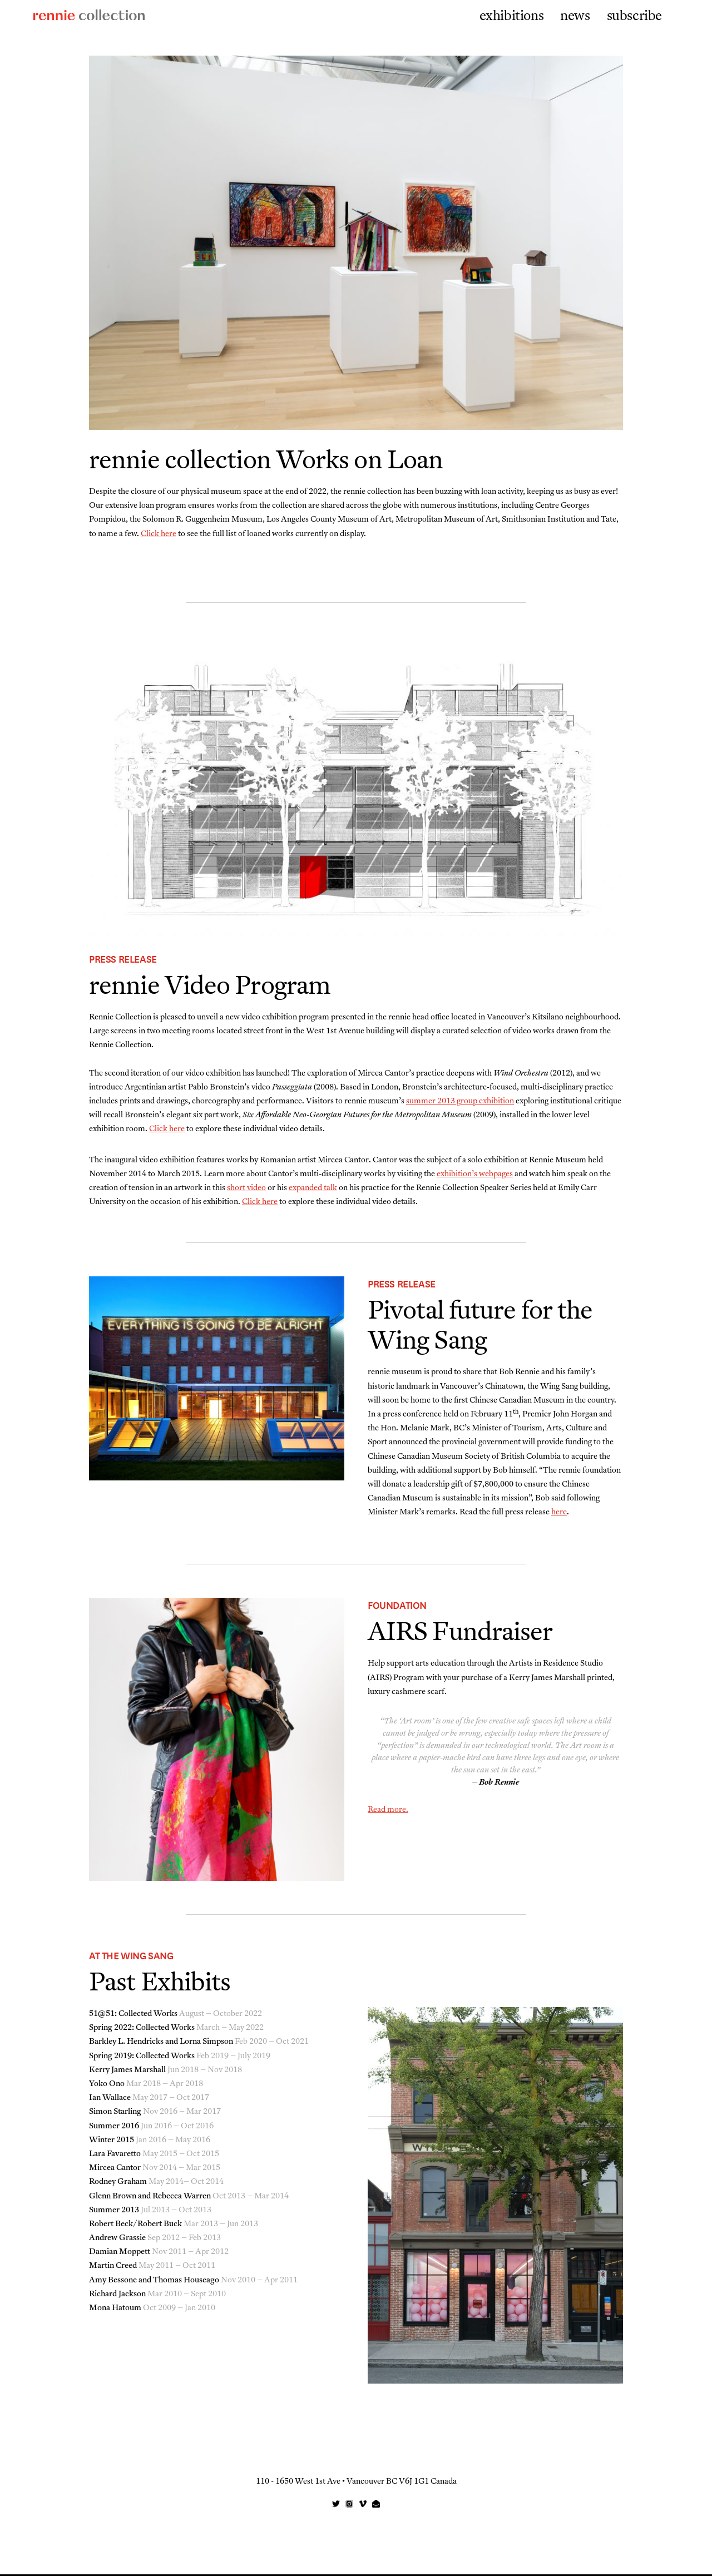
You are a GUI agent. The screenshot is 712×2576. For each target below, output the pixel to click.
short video (246, 1190)
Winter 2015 (111, 2142)
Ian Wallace (110, 2100)
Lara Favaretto (115, 2156)
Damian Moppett (119, 2254)
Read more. (388, 1811)
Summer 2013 (114, 2212)
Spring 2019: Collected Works (142, 2058)
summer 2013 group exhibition (460, 1102)
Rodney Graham (118, 2183)
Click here (158, 534)
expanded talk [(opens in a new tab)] (313, 1190)
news (575, 16)
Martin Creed (113, 2267)
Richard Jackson (117, 2296)
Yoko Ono (107, 2086)
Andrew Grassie (117, 2240)
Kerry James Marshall (127, 2072)
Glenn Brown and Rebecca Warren (150, 2198)
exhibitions (511, 16)
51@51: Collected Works (133, 2016)
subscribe (634, 16)
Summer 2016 (114, 2128)
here (559, 1514)
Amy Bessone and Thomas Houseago (154, 2282)
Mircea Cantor (115, 2170)
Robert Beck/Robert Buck (135, 2226)
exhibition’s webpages (475, 1176)
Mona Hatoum (115, 2310)
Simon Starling (115, 2113)
